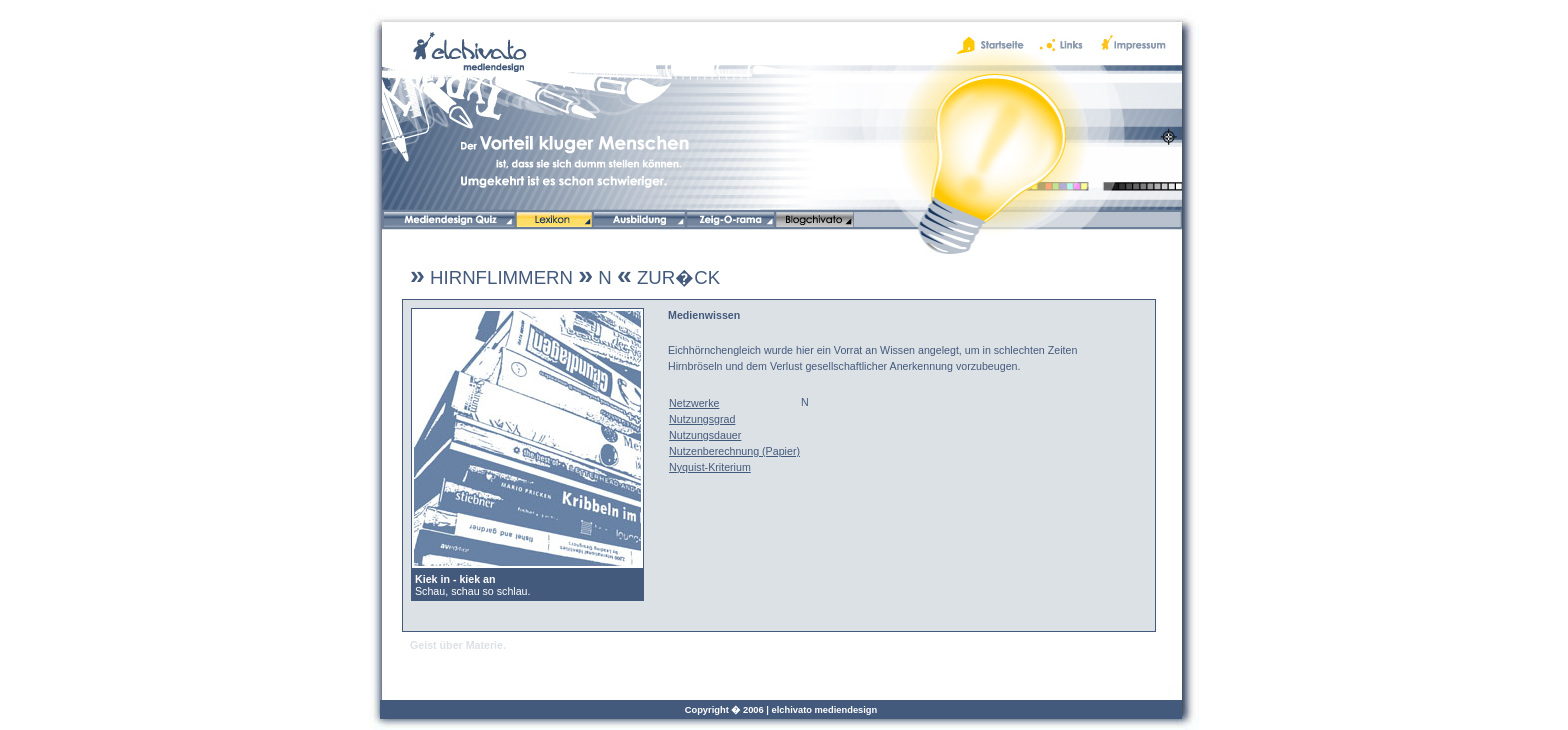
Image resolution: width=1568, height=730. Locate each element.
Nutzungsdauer (705, 435)
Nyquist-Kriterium (710, 467)
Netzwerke (694, 403)
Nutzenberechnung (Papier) (734, 451)
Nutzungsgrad (702, 419)
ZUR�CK (668, 277)
